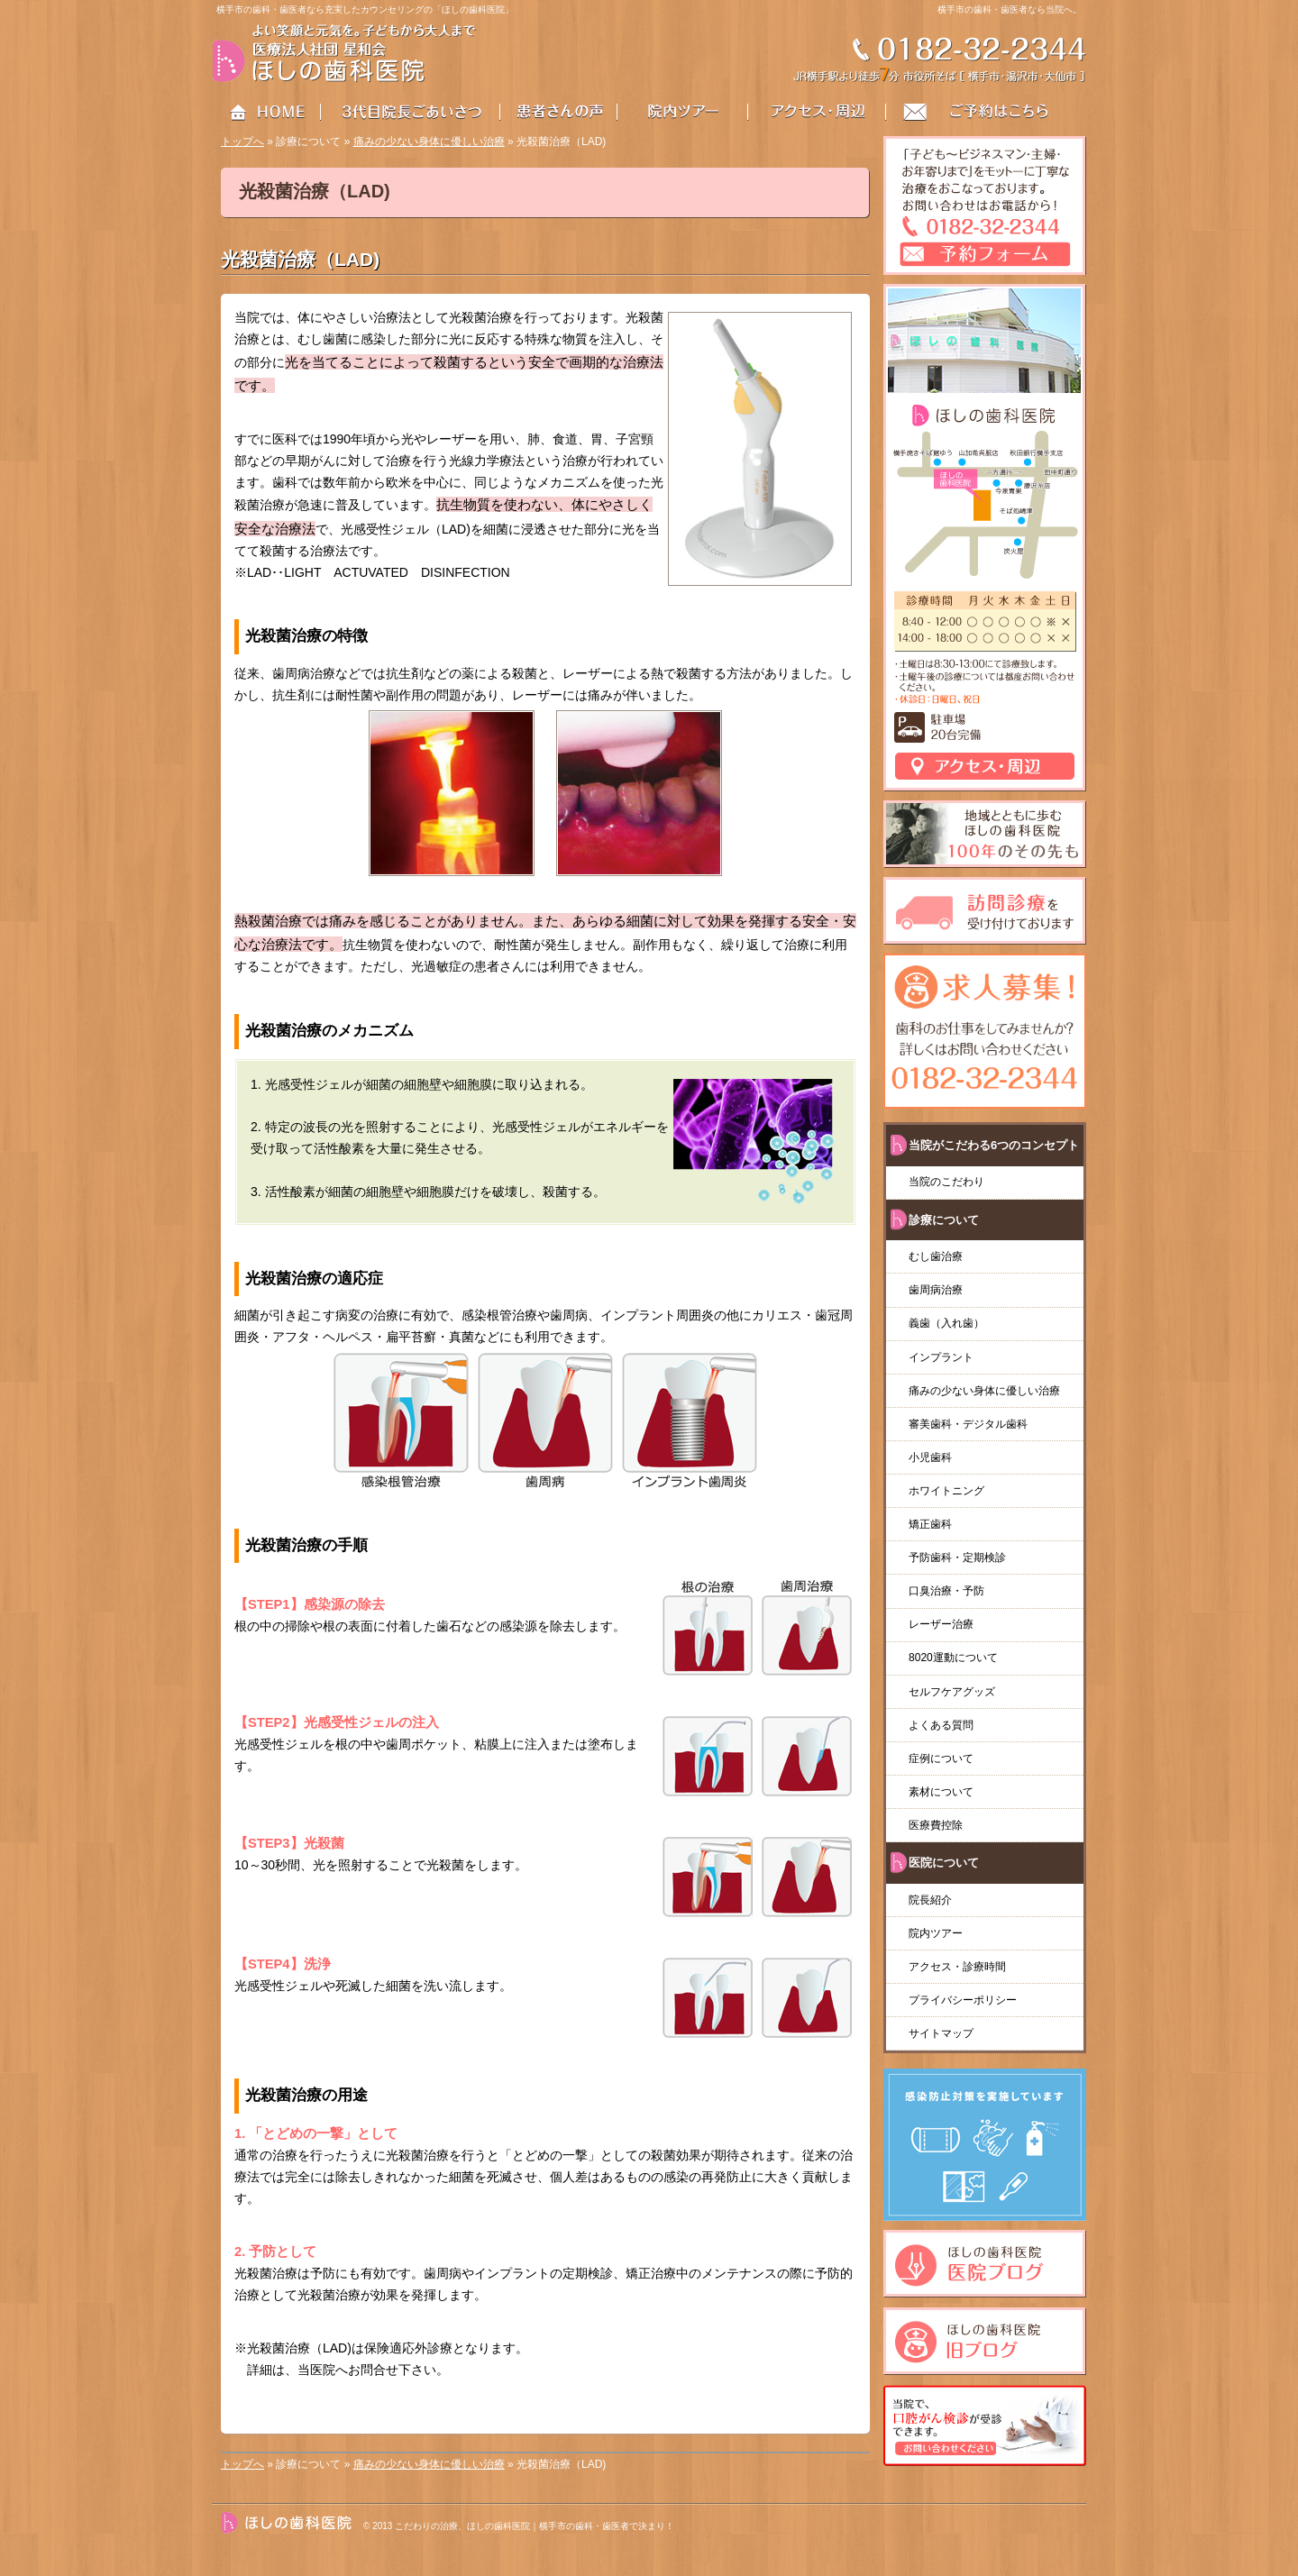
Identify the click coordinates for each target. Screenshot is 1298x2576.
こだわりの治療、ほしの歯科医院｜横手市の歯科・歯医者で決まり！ (534, 2526)
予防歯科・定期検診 (957, 1557)
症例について (941, 1758)
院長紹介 (930, 1900)
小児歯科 (930, 1457)
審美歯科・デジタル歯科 (968, 1424)
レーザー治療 (941, 1624)
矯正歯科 (930, 1524)
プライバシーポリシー (963, 2000)
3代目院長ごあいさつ (411, 113)
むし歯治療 (936, 1256)
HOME (267, 113)
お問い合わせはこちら (986, 113)
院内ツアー (936, 1933)
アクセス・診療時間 (957, 1966)
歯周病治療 (936, 1289)
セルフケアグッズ (952, 1691)
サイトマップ (941, 2033)
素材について (941, 1792)
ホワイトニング (946, 1490)
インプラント (941, 1357)
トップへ (242, 141)
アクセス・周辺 (818, 113)
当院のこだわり (946, 1181)
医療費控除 (936, 1825)
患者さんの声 (570, 113)
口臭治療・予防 (946, 1591)
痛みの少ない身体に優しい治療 (429, 141)
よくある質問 (941, 1725)
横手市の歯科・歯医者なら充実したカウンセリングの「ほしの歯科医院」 (365, 9)
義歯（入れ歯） (952, 1323)
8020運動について (953, 1657)
